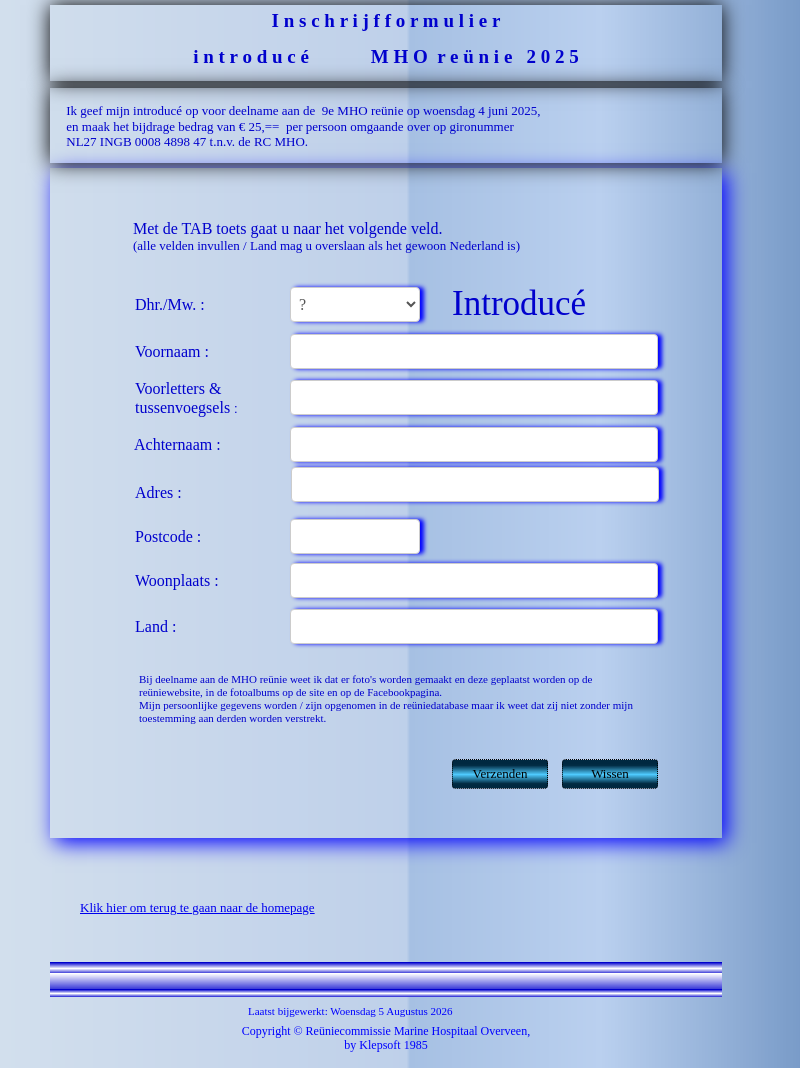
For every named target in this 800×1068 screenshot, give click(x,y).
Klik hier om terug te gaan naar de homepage (197, 907)
